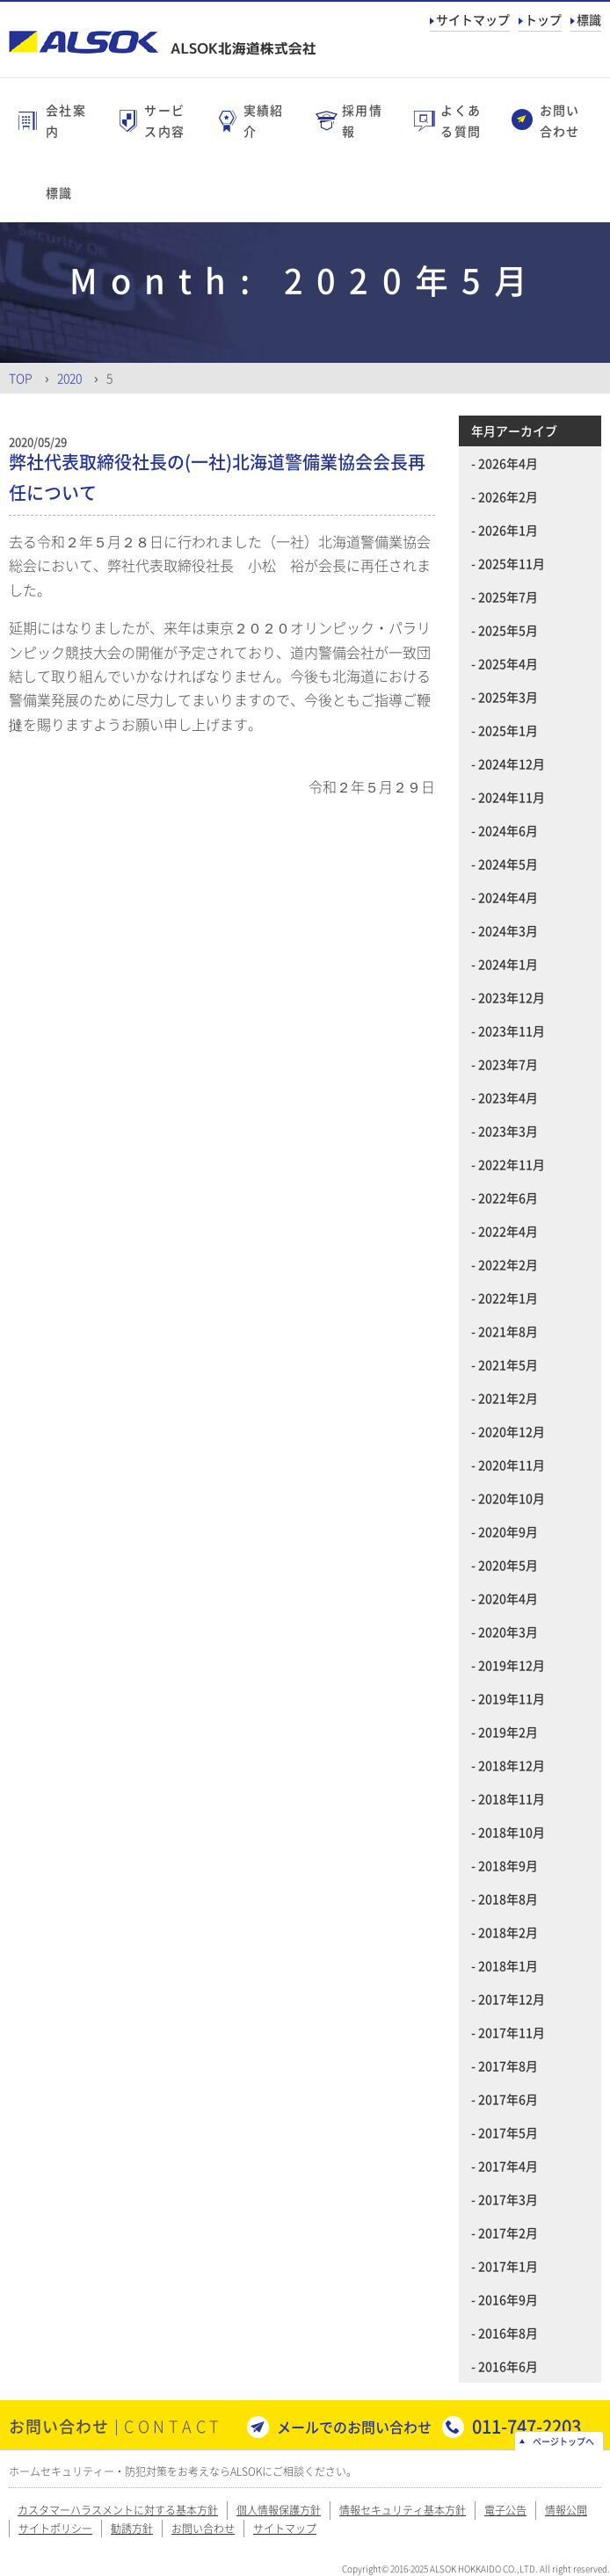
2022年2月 (508, 1264)
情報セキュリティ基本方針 (402, 2510)
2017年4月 (508, 2165)
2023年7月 (508, 1064)
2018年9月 (508, 1865)
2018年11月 (511, 1798)
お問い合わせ (560, 120)
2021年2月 (508, 1398)
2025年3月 (508, 697)
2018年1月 (508, 1965)
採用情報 (362, 120)
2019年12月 (511, 1665)
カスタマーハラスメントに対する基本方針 (118, 2510)
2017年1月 (508, 2266)
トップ (543, 19)
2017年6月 (508, 2099)
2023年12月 (511, 997)
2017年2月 (508, 2232)
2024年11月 (511, 797)
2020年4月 (508, 1598)
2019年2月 (508, 1731)
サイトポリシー (55, 2528)
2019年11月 (511, 1698)
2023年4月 (508, 1097)
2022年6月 (508, 1197)
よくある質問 (460, 120)
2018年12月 (511, 1765)
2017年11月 (511, 2032)
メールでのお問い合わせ (354, 2426)
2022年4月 (508, 1231)
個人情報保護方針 (278, 2510)
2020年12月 (511, 1431)
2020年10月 (511, 1498)
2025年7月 (508, 596)
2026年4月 (508, 463)
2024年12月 (511, 763)
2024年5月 (508, 863)
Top (21, 378)
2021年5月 (508, 1364)
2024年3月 (508, 930)
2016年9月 (508, 2299)
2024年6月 (508, 830)
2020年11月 (511, 1464)
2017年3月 (508, 2199)
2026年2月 (508, 496)
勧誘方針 (132, 2528)
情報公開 (566, 2510)
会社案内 (66, 120)
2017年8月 (508, 2065)
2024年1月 (508, 964)
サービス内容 (164, 120)
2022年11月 (511, 1164)
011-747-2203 (526, 2426)
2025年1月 (508, 730)
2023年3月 (508, 1131)
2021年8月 (508, 1331)
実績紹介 (263, 120)
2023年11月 (511, 1030)
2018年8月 (508, 1898)
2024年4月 (508, 897)
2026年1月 (508, 530)
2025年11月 (511, 563)
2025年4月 (508, 663)
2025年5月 (508, 630)
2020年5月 (508, 1565)
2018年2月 (508, 1932)
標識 (589, 19)
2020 (69, 378)
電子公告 (505, 2510)
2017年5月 (508, 2132)
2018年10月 (511, 1832)
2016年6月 (508, 2366)
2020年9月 (508, 1531)
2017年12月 (511, 1999)
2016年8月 (508, 2332)
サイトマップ (473, 19)
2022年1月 (508, 1297)
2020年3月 (508, 1631)
